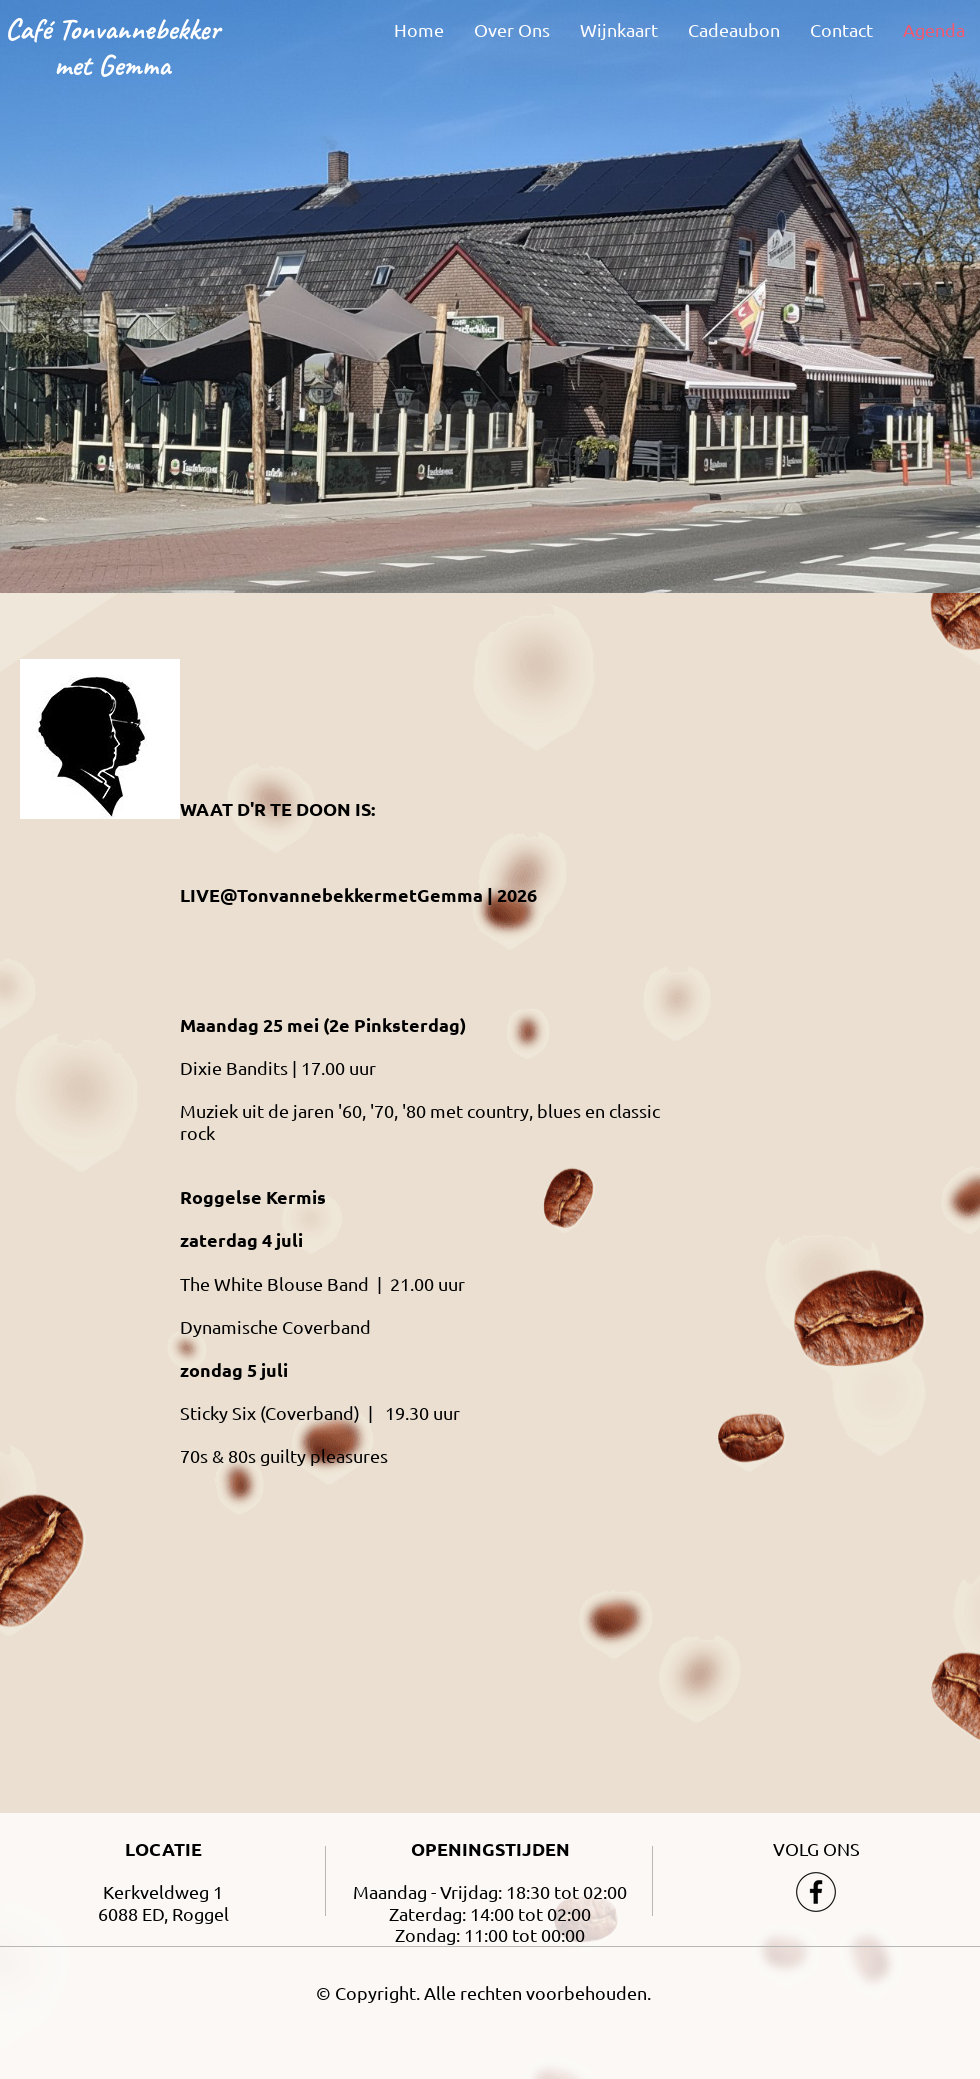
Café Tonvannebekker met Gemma (112, 47)
